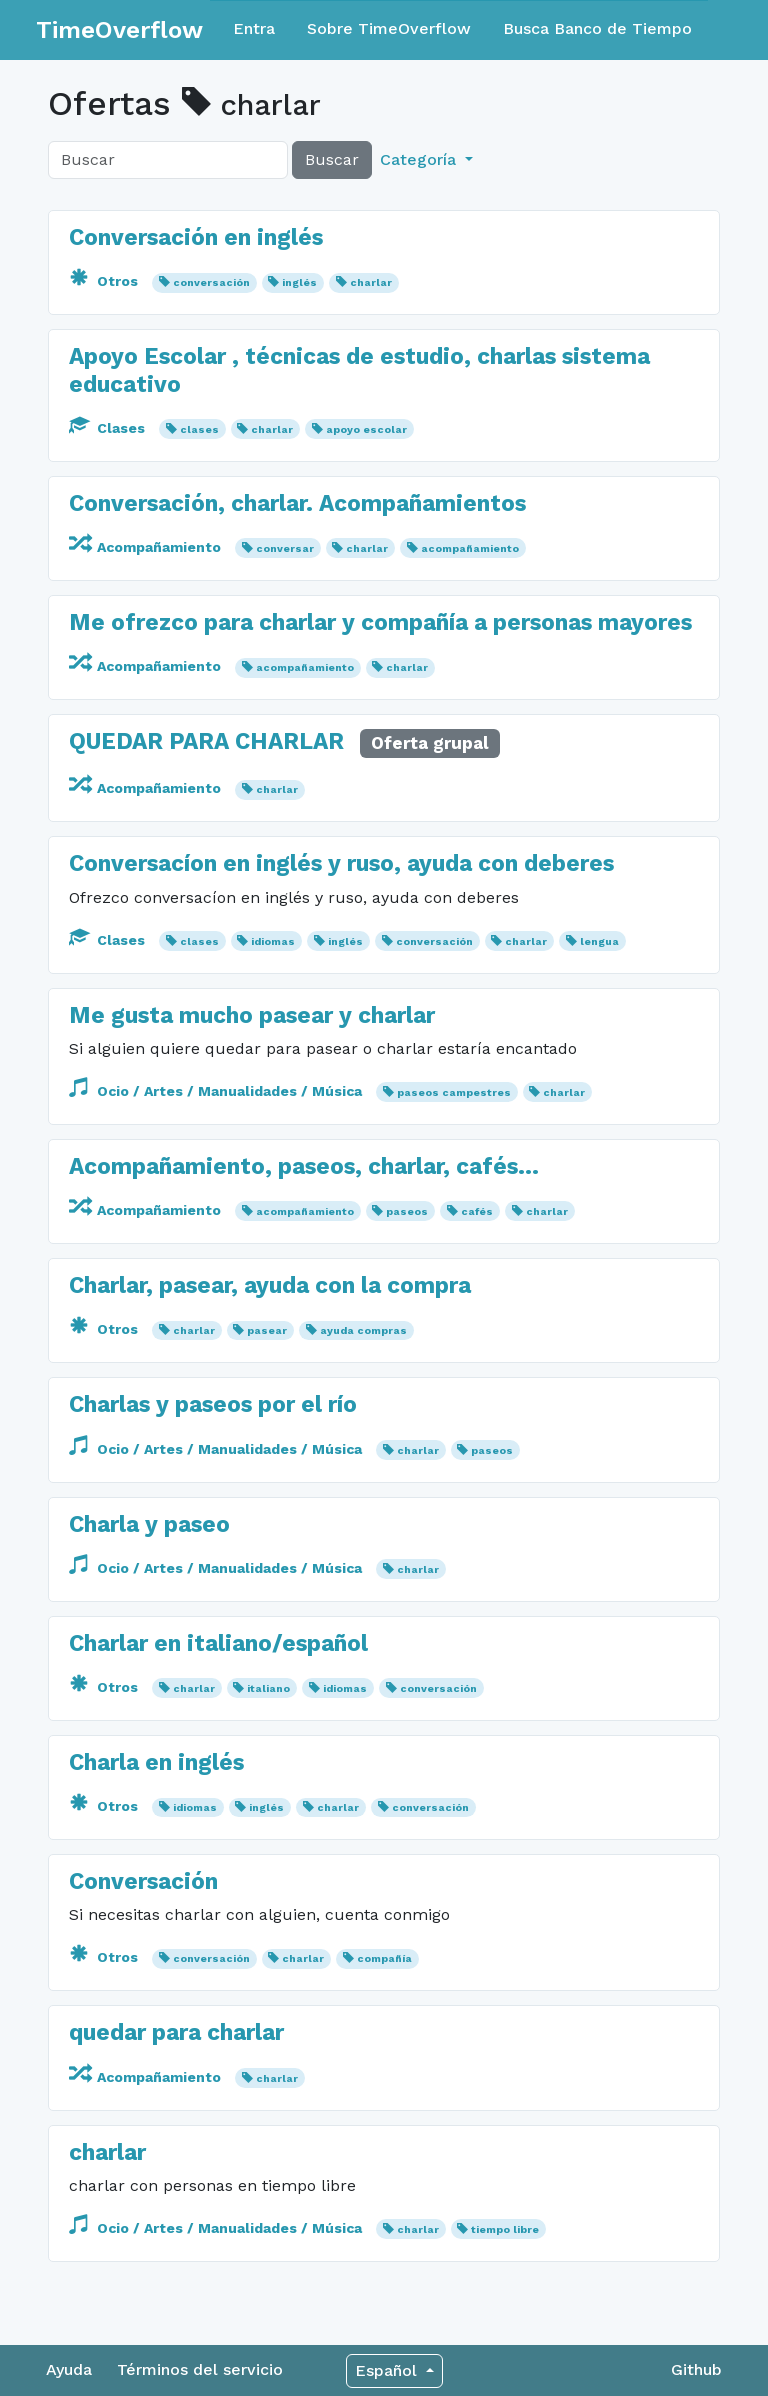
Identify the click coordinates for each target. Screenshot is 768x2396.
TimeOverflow (119, 30)
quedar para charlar (176, 2032)
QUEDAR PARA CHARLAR (206, 741)
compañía (384, 1958)
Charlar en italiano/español (218, 1643)
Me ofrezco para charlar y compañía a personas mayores (380, 622)
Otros (105, 281)
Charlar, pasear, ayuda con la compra (270, 1285)
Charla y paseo (149, 1524)
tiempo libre (505, 2229)
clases (199, 429)
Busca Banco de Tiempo (597, 28)
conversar (285, 548)
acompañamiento (470, 548)
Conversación (143, 1881)
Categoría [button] (420, 159)
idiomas (273, 941)
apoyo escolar (366, 429)
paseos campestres (454, 1092)
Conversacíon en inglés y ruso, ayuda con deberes (341, 863)
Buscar (332, 159)
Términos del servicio (200, 2369)
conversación (211, 282)
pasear (267, 1330)
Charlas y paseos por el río (213, 1404)
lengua (599, 941)
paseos (407, 1211)
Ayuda (69, 2369)
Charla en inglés (156, 1762)
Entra (254, 28)
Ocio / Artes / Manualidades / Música (217, 1091)
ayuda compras (363, 1330)
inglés (299, 282)
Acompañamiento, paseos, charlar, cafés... (304, 1166)
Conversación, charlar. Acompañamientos (297, 503)
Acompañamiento (147, 547)
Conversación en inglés (196, 237)
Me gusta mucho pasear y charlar (252, 1015)
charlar (371, 282)
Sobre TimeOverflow (389, 28)
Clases (109, 428)
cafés (477, 1211)
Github (696, 2369)
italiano (268, 1688)
